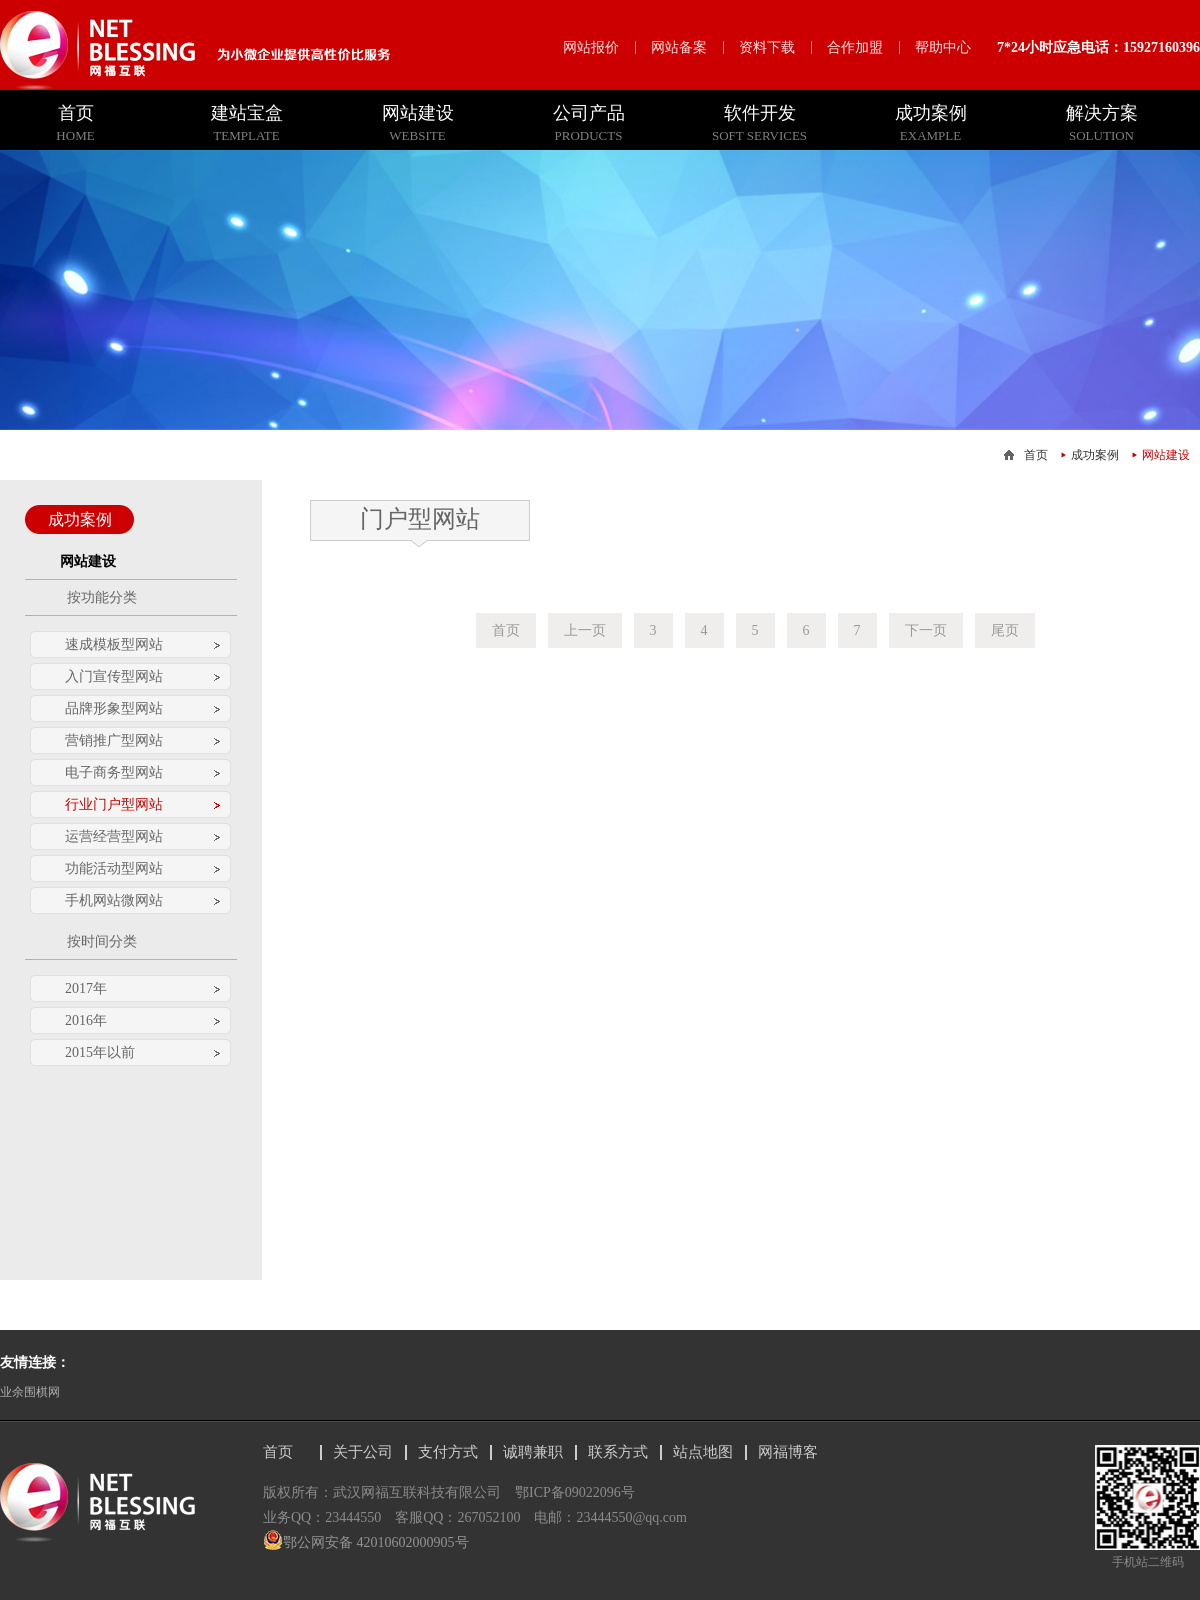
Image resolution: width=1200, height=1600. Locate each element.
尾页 (1005, 630)
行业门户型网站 (114, 804)
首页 (1036, 455)
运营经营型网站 (114, 836)
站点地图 (703, 1452)
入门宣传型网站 (114, 676)
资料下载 (767, 47)
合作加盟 (855, 47)
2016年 (86, 1020)
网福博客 (788, 1452)
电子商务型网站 (114, 772)
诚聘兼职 (533, 1452)
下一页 (926, 630)
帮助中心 (943, 47)
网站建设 (1166, 455)
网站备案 (679, 47)
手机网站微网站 (114, 900)
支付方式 (448, 1452)
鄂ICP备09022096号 (575, 1492)
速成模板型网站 (114, 644)
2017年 (86, 988)
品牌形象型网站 (114, 708)
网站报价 (591, 47)
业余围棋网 (30, 1392)
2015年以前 (100, 1052)
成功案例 (1095, 455)
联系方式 (618, 1452)
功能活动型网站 (114, 868)
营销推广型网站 (114, 740)
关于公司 (363, 1452)
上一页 (585, 630)
